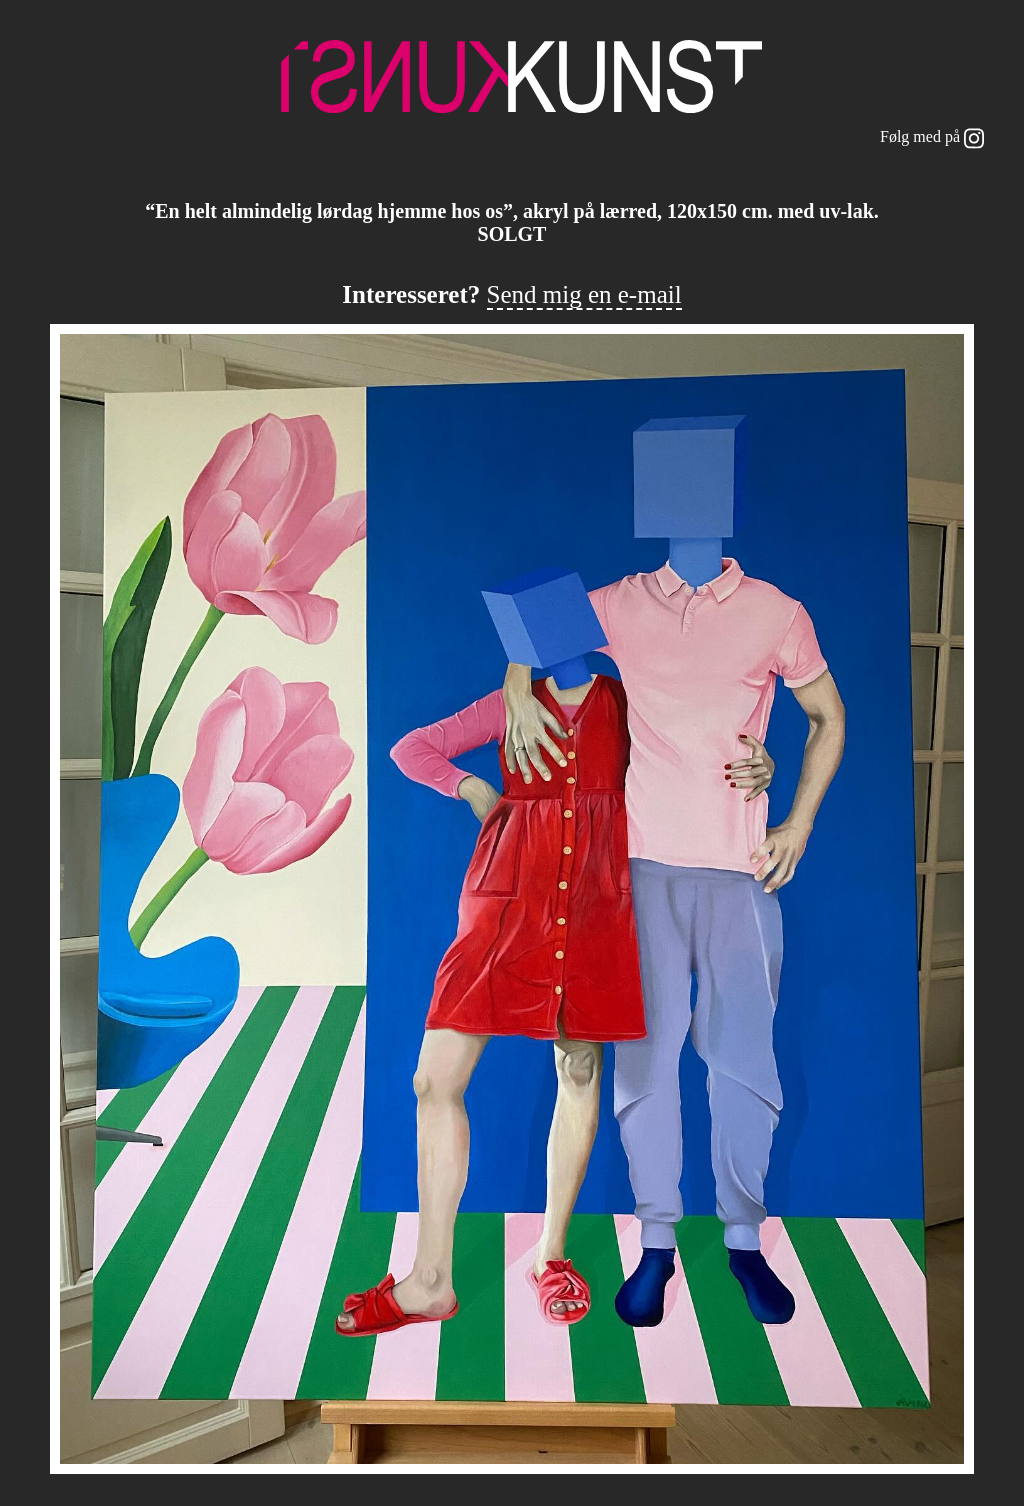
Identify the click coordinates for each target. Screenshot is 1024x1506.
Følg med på (932, 138)
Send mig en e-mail (584, 294)
